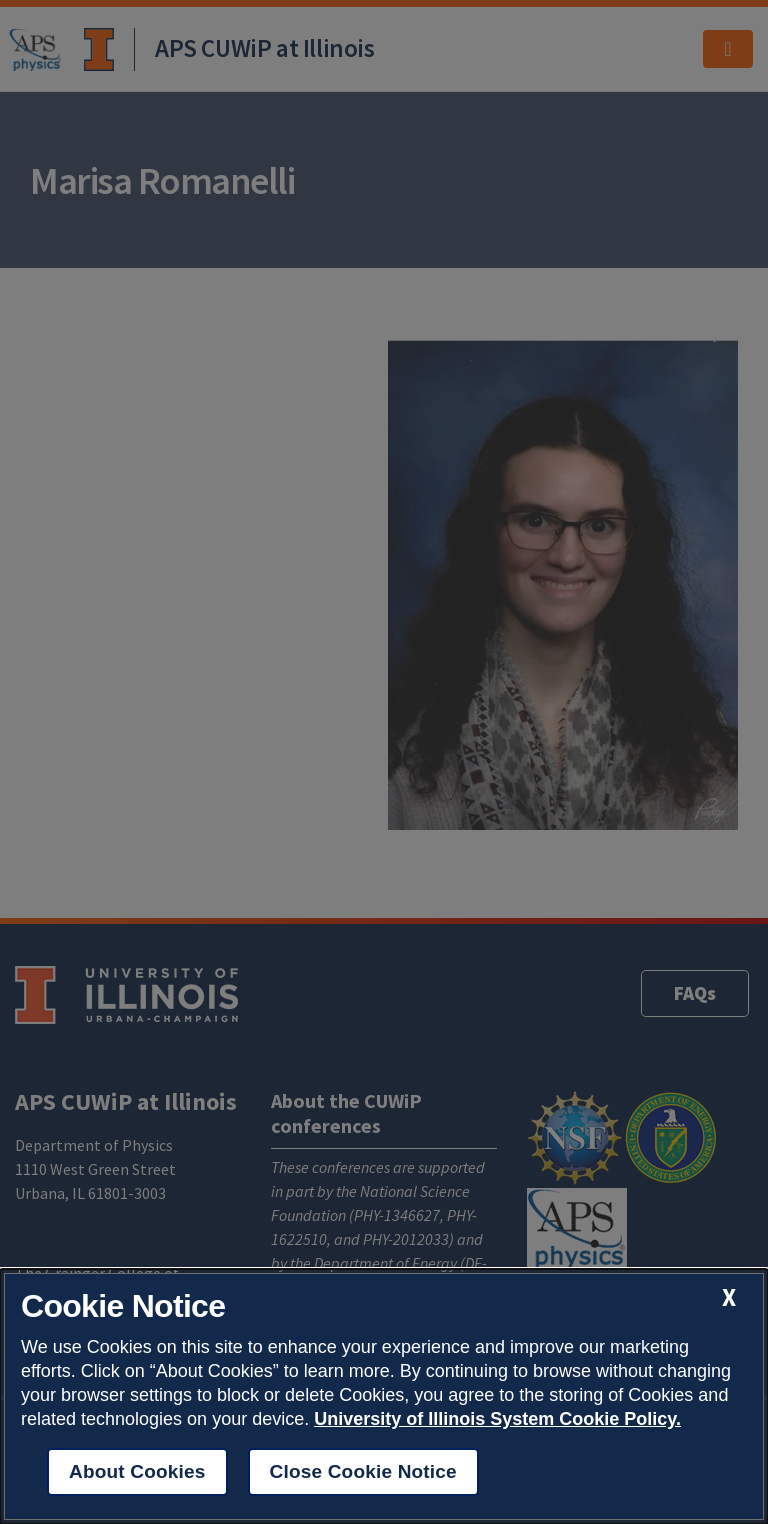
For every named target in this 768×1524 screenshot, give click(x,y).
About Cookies (137, 1471)
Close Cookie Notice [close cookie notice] (363, 1471)
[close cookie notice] (729, 1297)
